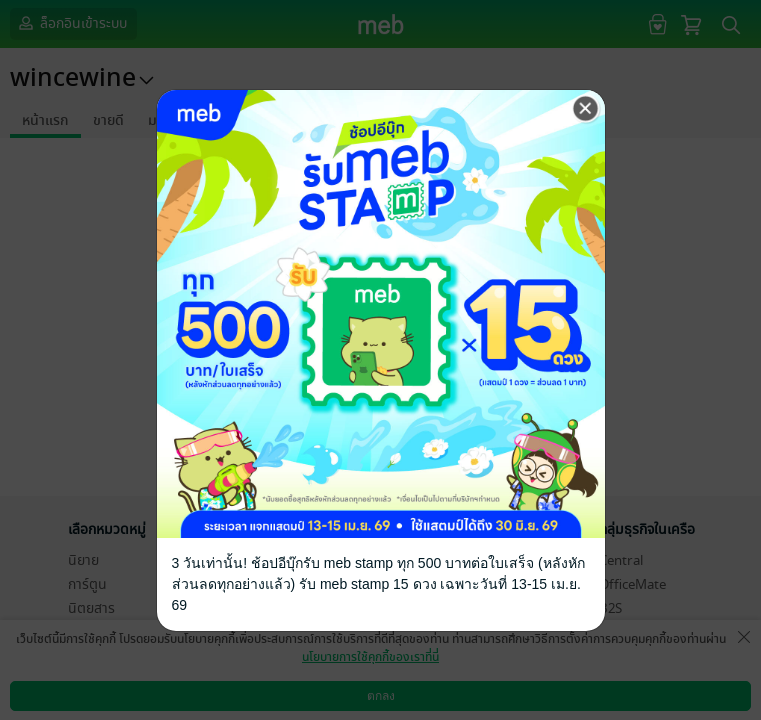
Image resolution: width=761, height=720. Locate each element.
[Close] (586, 109)
